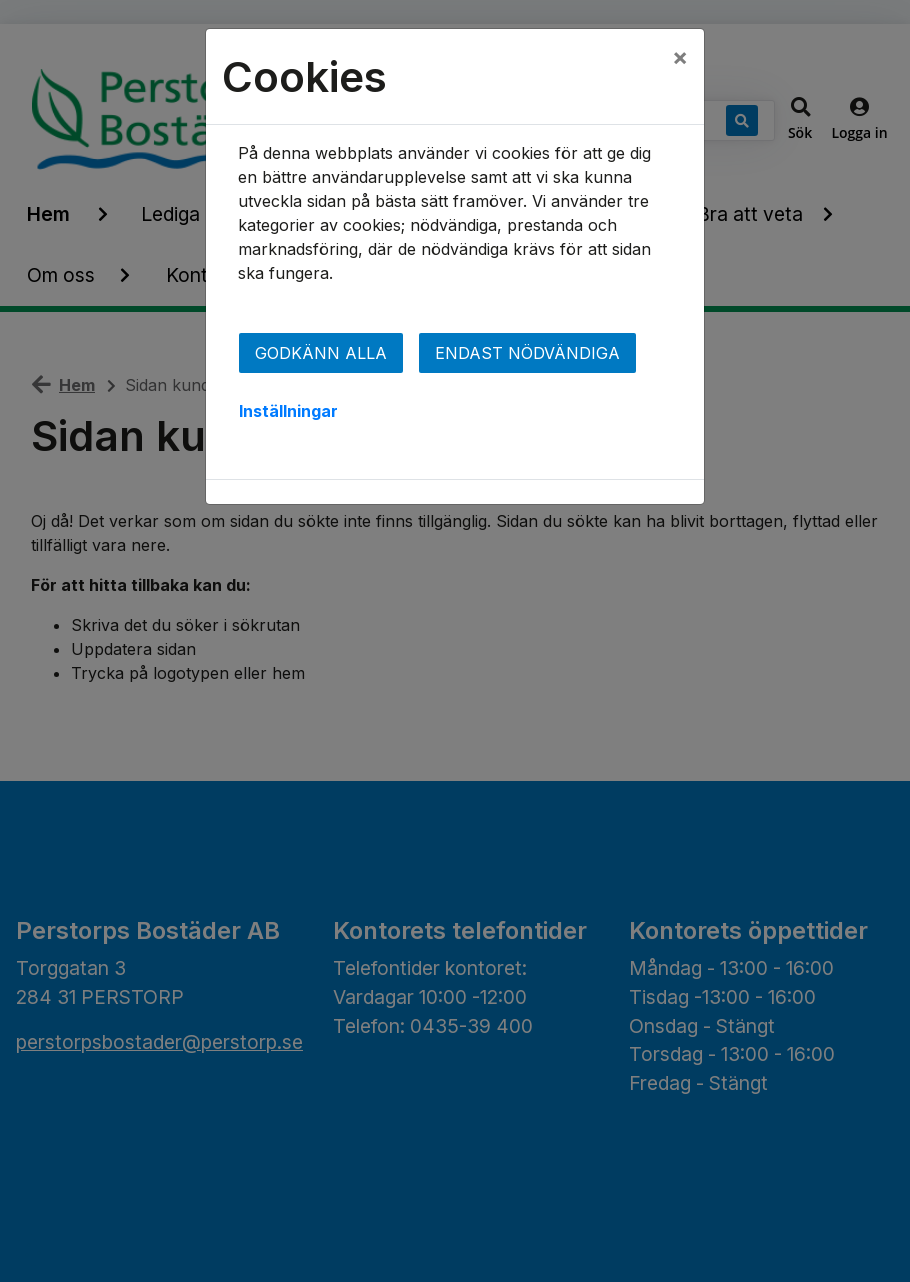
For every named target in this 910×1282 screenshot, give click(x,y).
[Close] (680, 57)
